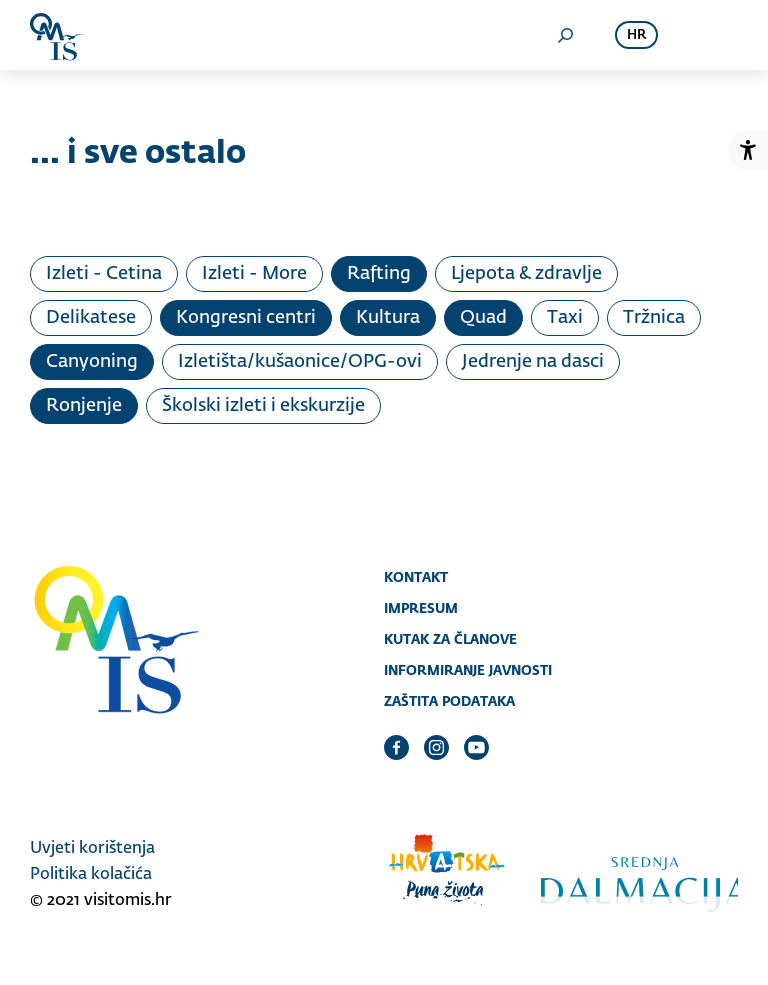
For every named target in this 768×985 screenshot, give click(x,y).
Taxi (565, 318)
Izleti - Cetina (104, 274)
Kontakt (416, 577)
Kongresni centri (246, 318)
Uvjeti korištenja (92, 849)
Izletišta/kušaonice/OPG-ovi (300, 362)
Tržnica (654, 318)
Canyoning (92, 362)
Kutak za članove (450, 639)
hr (636, 35)
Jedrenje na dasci (533, 362)
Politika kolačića (91, 875)
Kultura (388, 318)
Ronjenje (84, 406)
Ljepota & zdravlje (526, 274)
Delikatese (91, 318)
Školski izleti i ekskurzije (263, 406)
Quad (483, 318)
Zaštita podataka (449, 701)
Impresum (421, 608)
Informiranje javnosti (468, 670)
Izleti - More (254, 274)
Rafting (379, 274)
